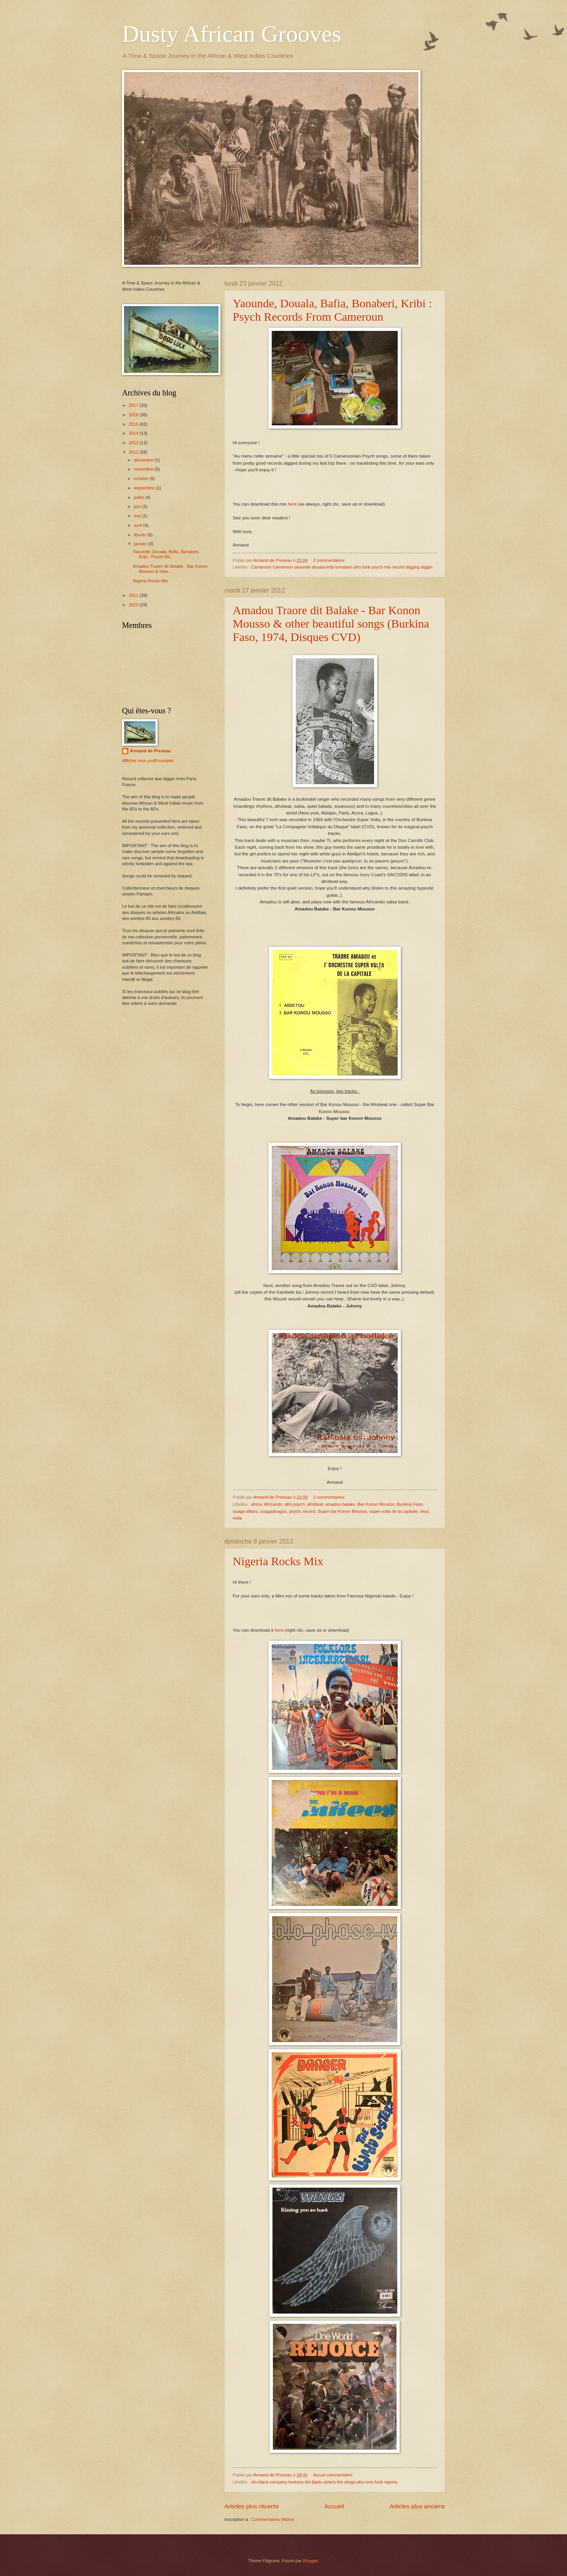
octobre (142, 478)
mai (138, 515)
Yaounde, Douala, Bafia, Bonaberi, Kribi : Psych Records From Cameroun (332, 310)
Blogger (310, 2560)
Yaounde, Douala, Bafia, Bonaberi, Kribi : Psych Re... (166, 554)
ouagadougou (273, 1511)
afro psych (295, 1504)
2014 (134, 433)
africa (256, 1504)
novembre (144, 469)
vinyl (424, 1511)
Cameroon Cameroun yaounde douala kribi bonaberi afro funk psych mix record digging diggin (342, 567)
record (309, 1511)
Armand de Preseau (150, 750)
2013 (134, 442)
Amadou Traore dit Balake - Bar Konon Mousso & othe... (170, 569)
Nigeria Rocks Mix (278, 1561)
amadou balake (340, 1504)
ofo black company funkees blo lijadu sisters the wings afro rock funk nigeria (324, 2482)
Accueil (334, 2506)
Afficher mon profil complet (147, 760)
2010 (134, 604)
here (292, 504)
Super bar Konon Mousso (342, 1511)
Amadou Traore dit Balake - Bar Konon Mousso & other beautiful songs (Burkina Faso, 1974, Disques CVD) (331, 623)
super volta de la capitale (393, 1511)
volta (237, 1518)
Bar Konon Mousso (376, 1504)
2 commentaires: (329, 560)
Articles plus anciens (417, 2506)
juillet (139, 497)
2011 (134, 595)
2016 (134, 414)
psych (294, 1511)
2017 (134, 405)
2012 (134, 452)
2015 (134, 424)
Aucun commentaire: (333, 2475)
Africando (273, 1504)
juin (138, 506)
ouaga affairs (245, 1511)
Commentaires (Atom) (273, 2519)
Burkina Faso (409, 1504)
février (140, 534)
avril (138, 525)
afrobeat (315, 1504)
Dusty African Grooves (231, 34)
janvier (141, 543)
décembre (144, 460)
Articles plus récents (251, 2506)
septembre (145, 488)
